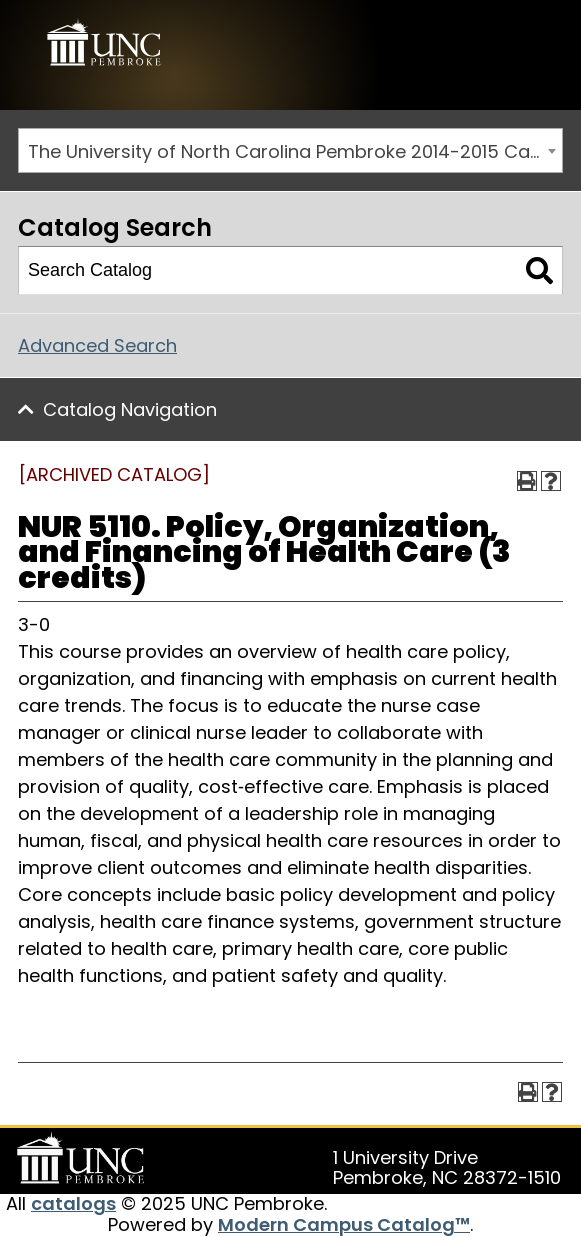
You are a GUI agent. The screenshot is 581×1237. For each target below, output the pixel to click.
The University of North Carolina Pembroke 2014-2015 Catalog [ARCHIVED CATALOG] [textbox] (295, 151)
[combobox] (290, 150)
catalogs (73, 1203)
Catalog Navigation (130, 409)
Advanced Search (97, 345)
